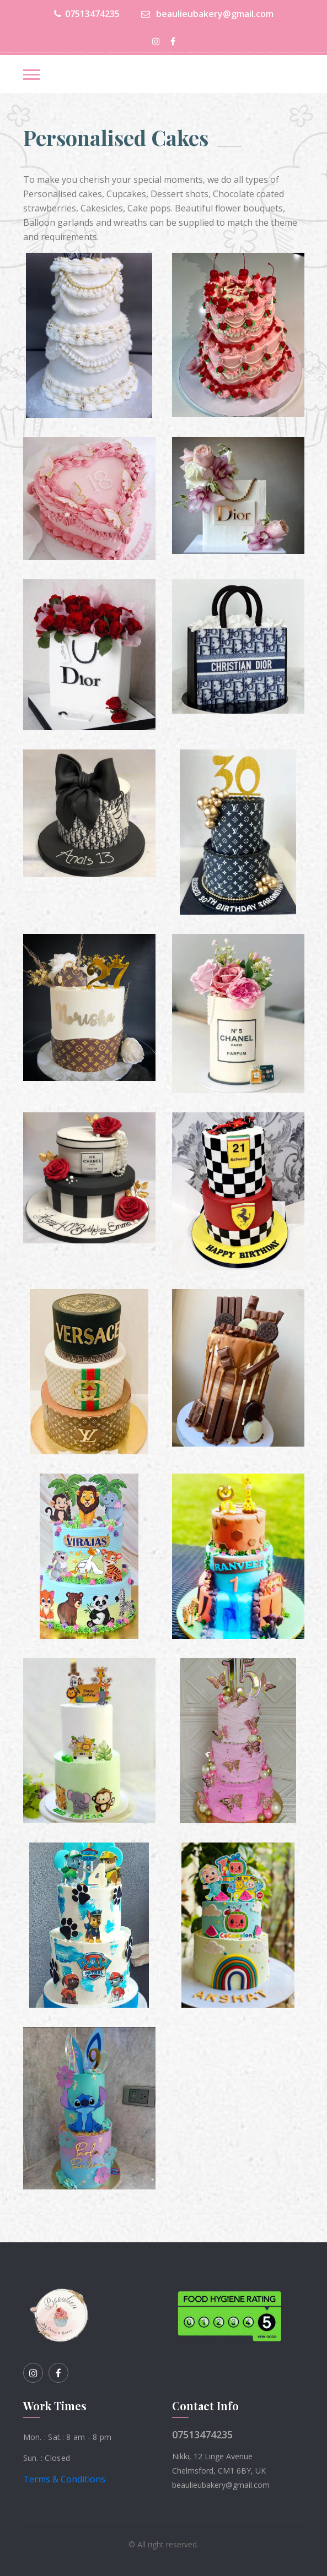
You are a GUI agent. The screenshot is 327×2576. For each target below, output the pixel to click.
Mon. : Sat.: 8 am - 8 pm (67, 2437)
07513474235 (87, 14)
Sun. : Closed (47, 2458)
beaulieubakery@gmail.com (207, 14)
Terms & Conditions (64, 2478)
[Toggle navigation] (31, 74)
